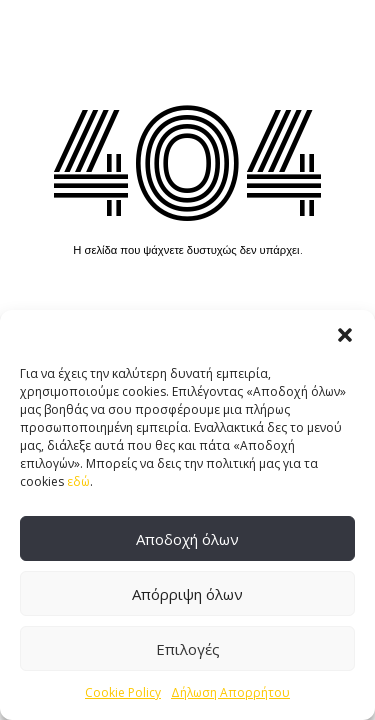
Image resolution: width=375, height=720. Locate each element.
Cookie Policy (123, 692)
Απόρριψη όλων (187, 594)
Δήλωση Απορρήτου (230, 692)
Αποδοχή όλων (187, 539)
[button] (345, 335)
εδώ (78, 481)
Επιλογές (188, 649)
